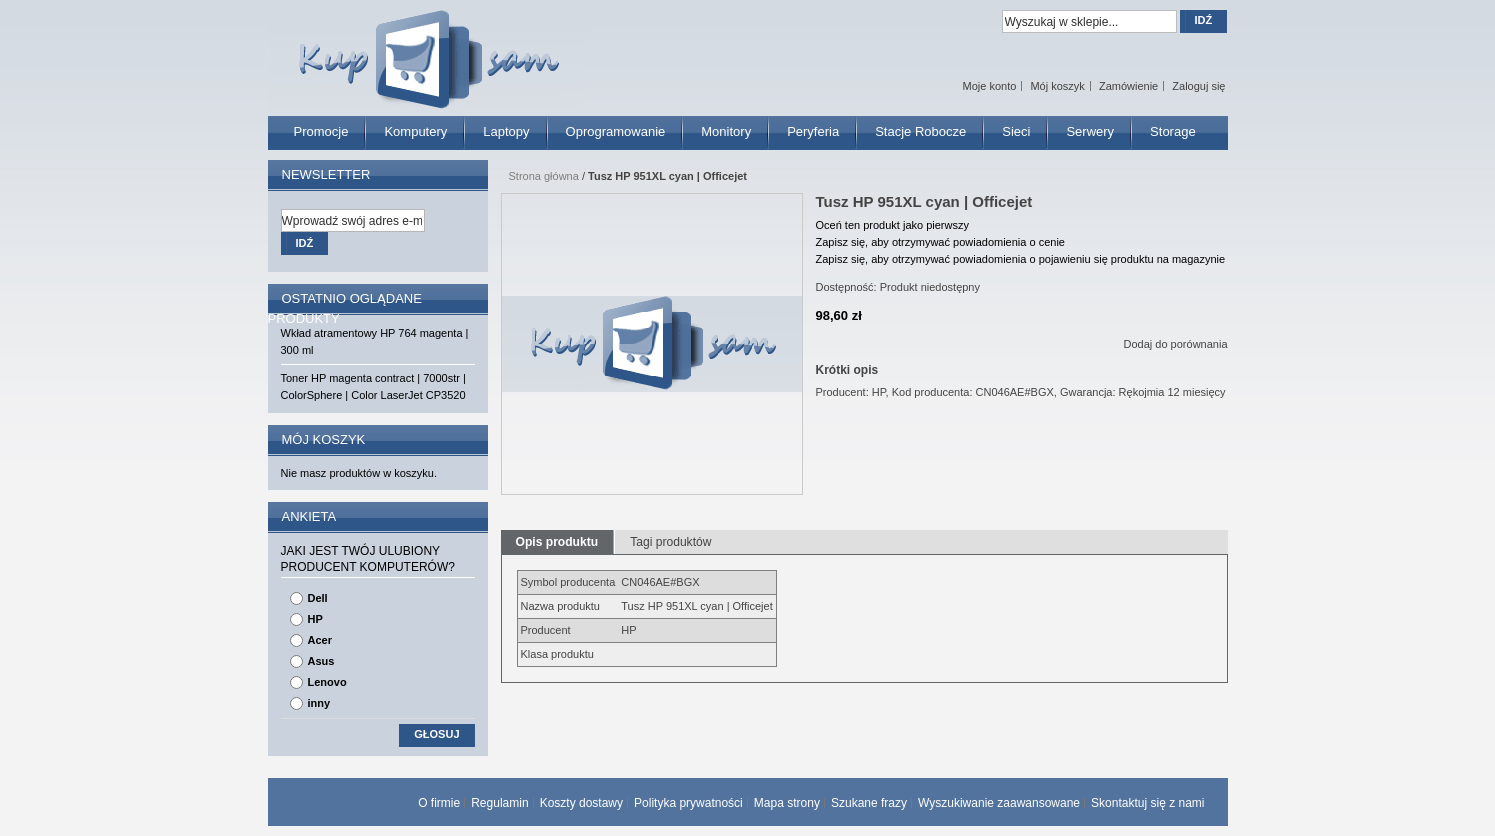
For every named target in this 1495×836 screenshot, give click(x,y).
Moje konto (990, 86)
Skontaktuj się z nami (1147, 803)
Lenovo (327, 682)
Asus (321, 661)
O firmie (439, 803)
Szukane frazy (869, 803)
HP (315, 619)
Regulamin (499, 803)
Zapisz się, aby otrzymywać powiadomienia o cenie (940, 242)
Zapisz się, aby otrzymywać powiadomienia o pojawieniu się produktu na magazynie (1021, 259)
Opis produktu (557, 542)
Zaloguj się (1198, 86)
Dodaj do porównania (1176, 344)
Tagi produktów (670, 542)
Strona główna (544, 176)
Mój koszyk (1057, 86)
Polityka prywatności (688, 803)
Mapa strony (787, 803)
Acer (320, 640)
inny (319, 703)
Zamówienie (1128, 86)
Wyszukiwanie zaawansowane (999, 803)
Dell (318, 598)
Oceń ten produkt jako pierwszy (892, 225)
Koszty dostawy (581, 803)
